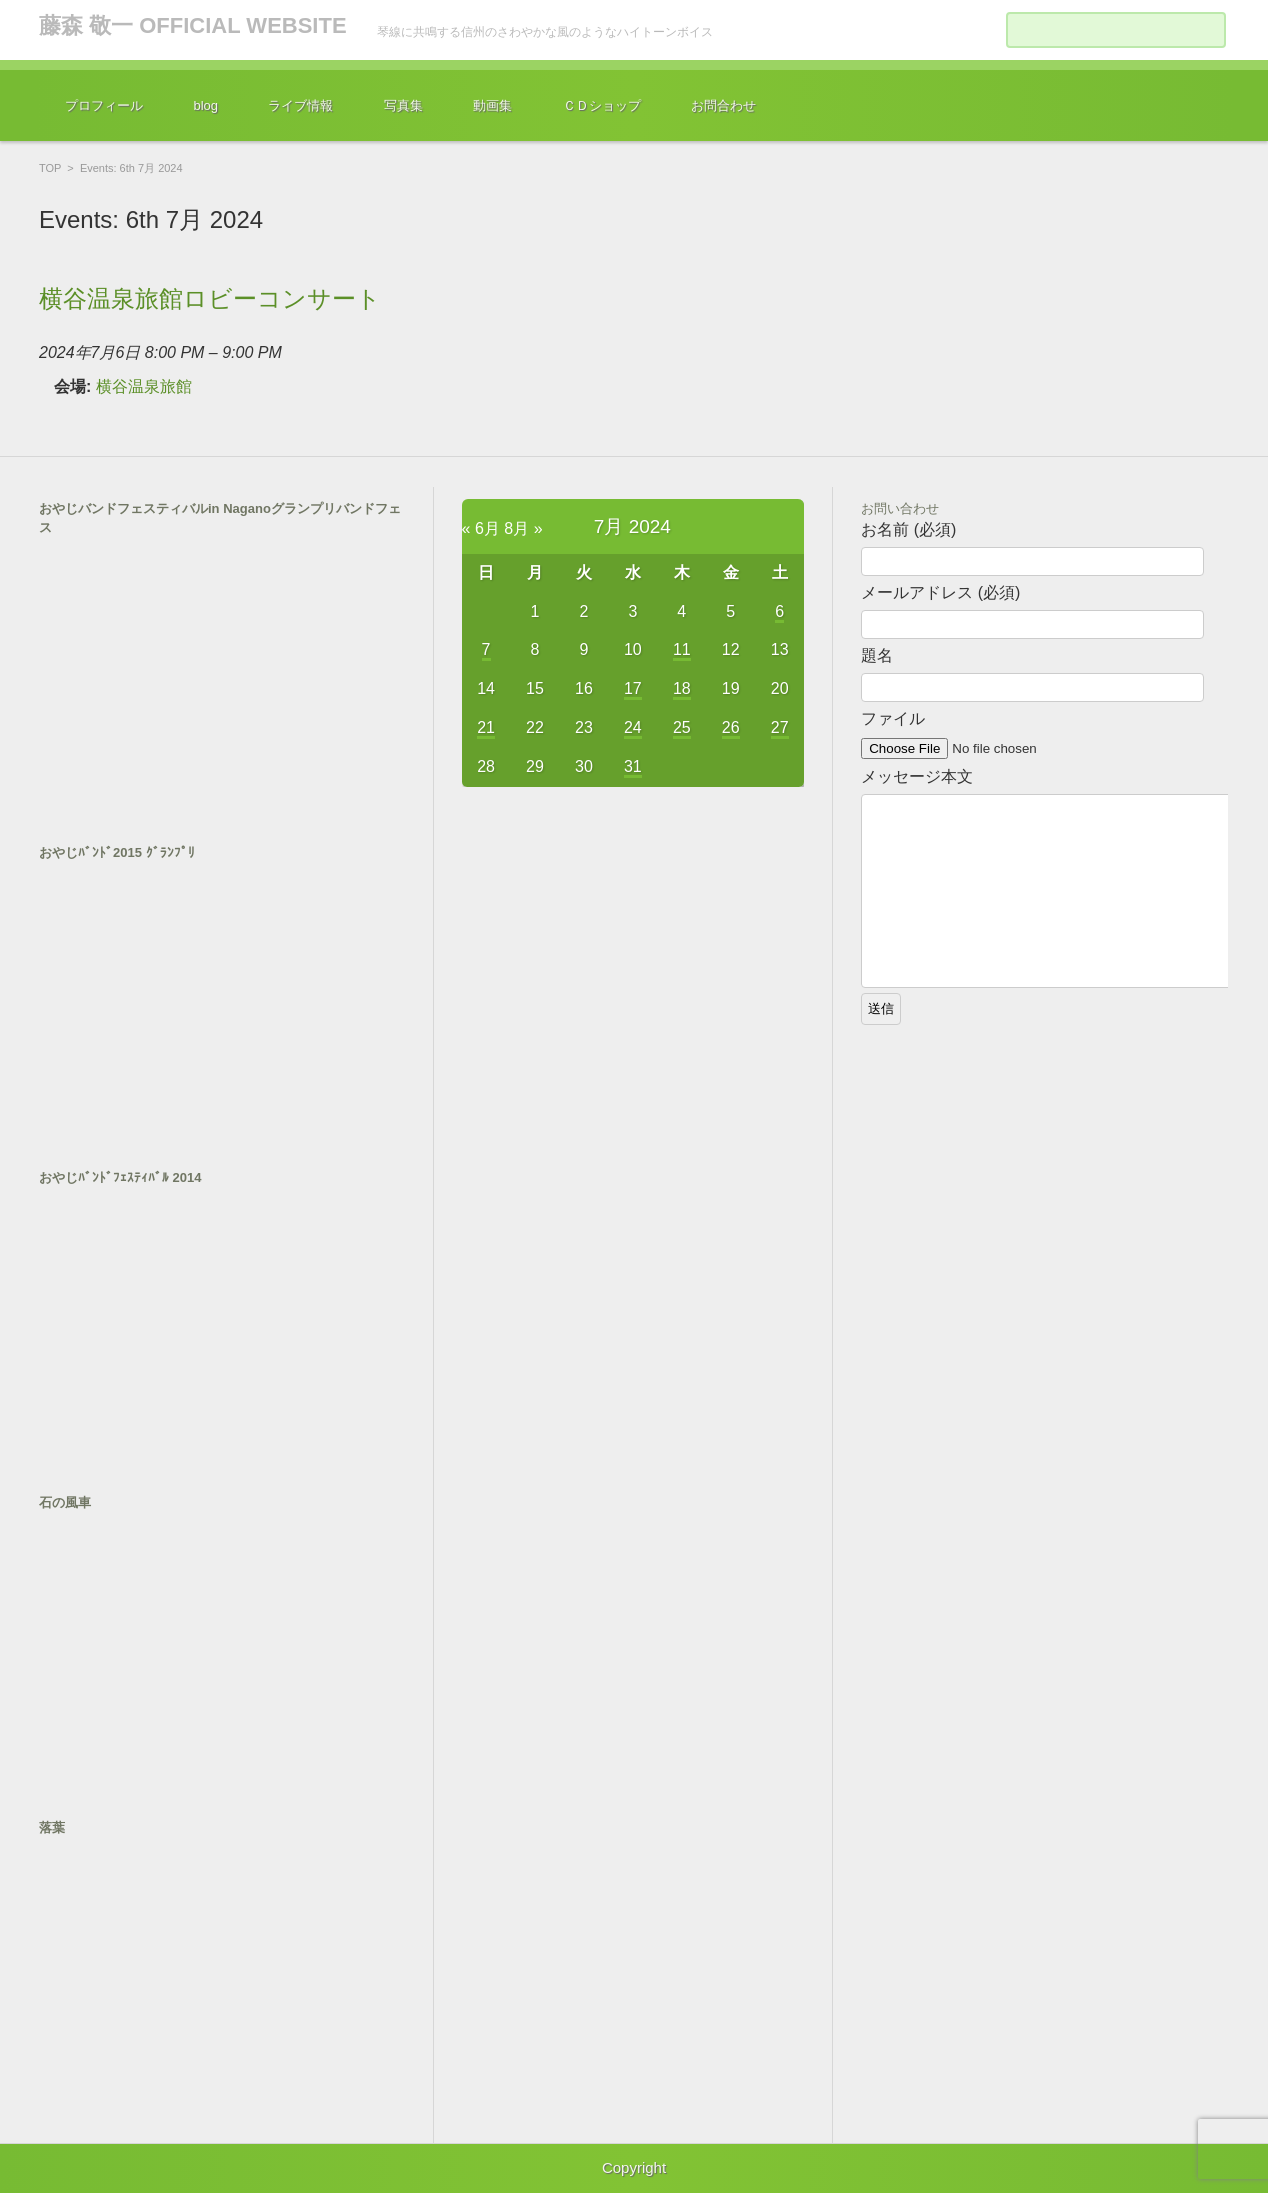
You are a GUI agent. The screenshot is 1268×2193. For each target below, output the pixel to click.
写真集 (403, 105)
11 (682, 649)
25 (682, 727)
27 (780, 727)
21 (486, 727)
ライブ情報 (300, 105)
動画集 (492, 105)
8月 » (523, 528)
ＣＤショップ (602, 105)
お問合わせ (723, 105)
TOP (50, 168)
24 (633, 727)
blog (205, 105)
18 (682, 688)
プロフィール (104, 105)
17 (633, 688)
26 (731, 727)
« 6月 (481, 528)
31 (633, 766)
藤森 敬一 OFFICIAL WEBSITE (193, 25)
